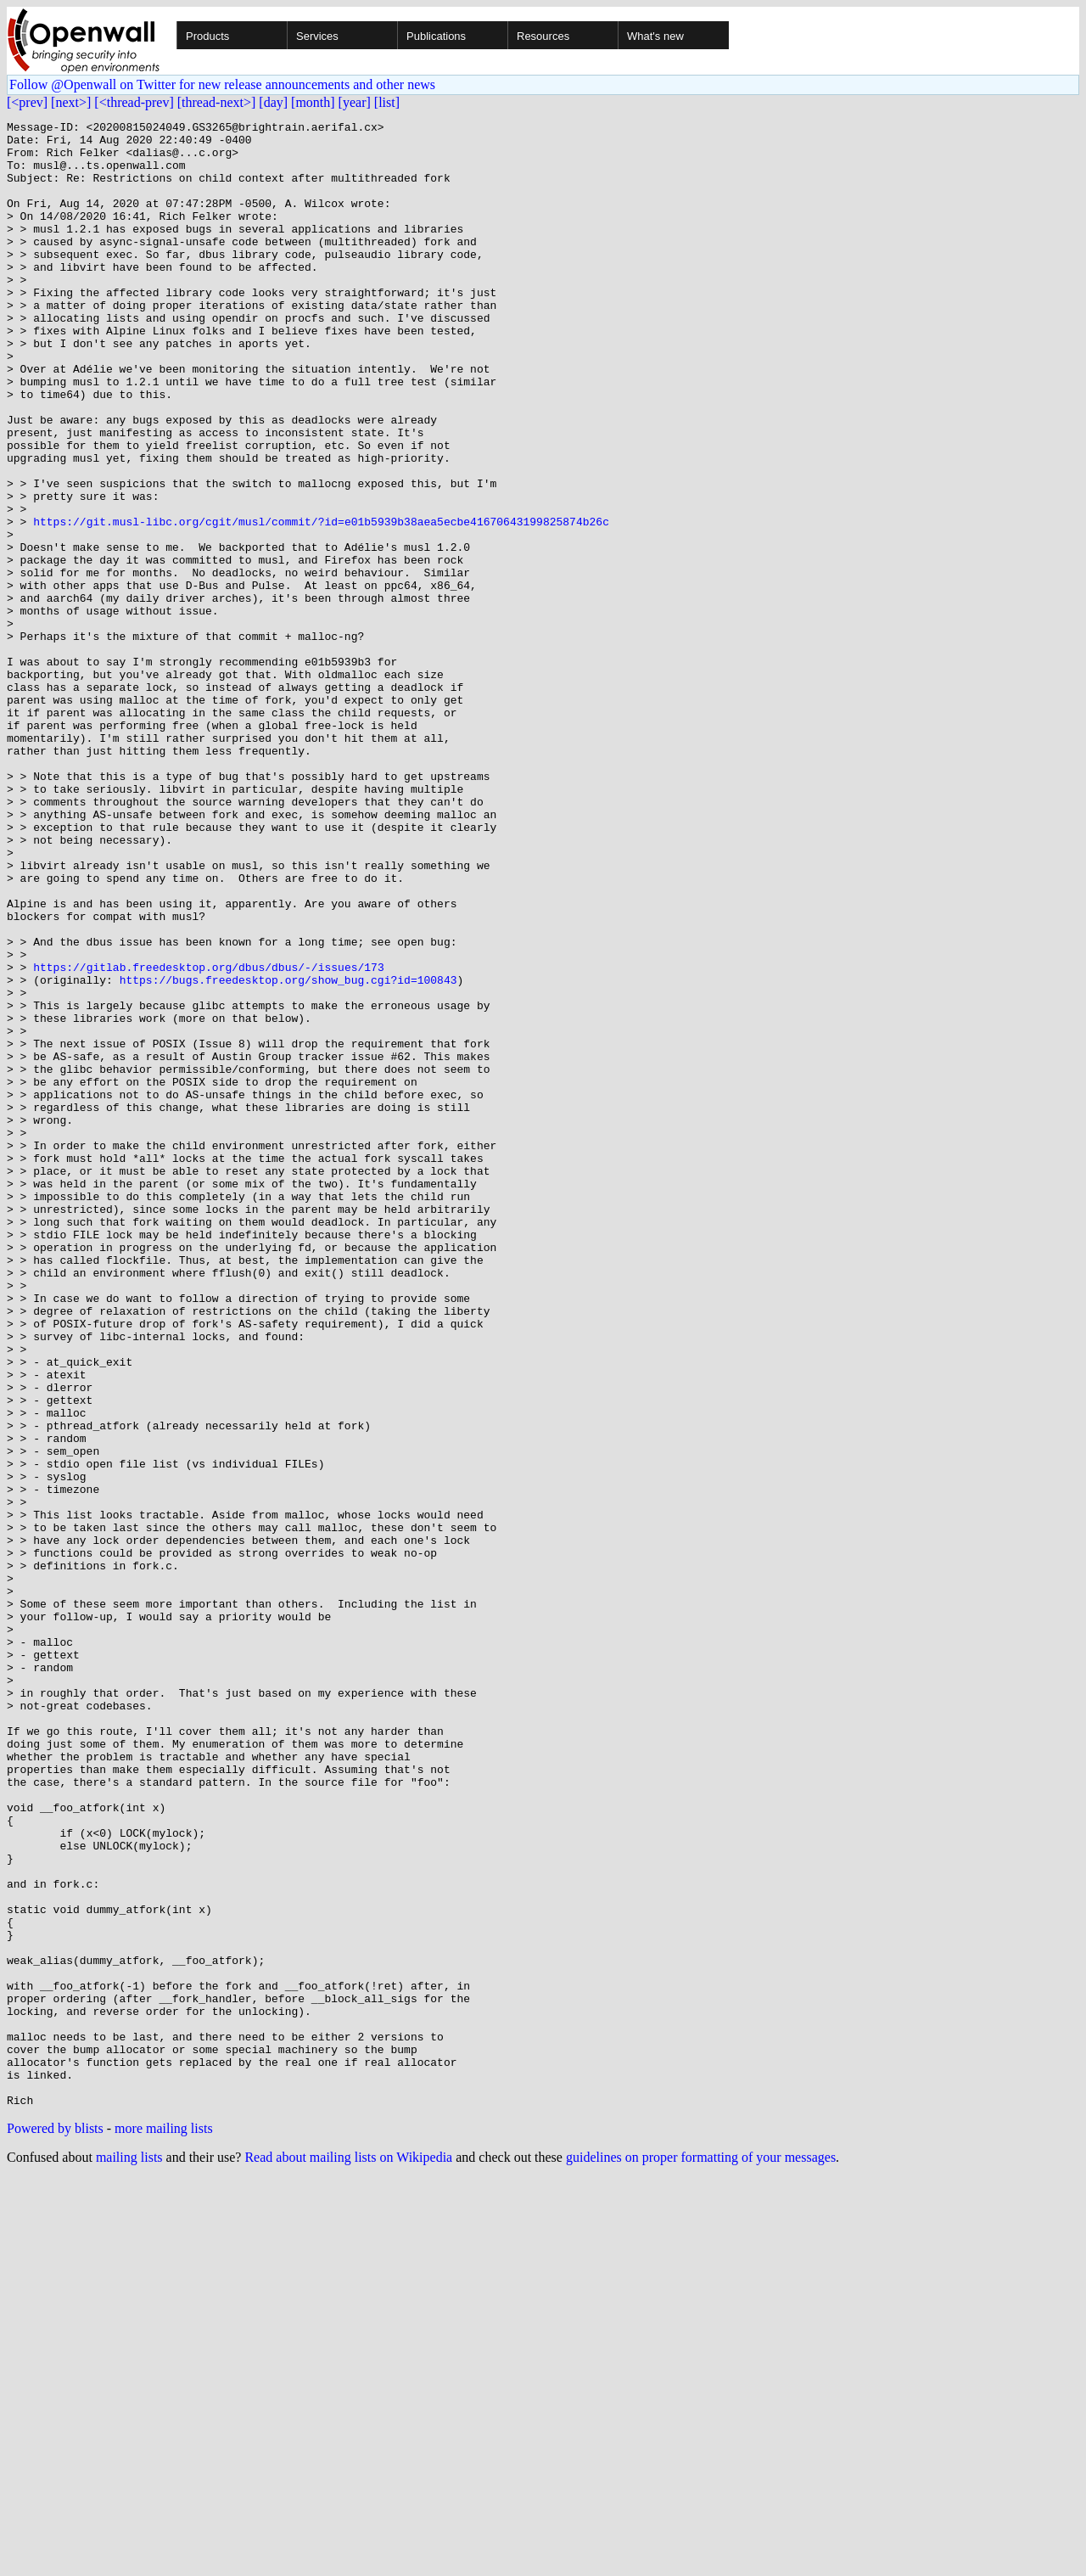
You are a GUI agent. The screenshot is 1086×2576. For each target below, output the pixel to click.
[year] (355, 102)
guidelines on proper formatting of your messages (701, 2554)
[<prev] (27, 102)
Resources (543, 36)
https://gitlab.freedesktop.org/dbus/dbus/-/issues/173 (208, 1137)
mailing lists (129, 2554)
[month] (313, 102)
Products (207, 36)
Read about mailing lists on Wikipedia (348, 2554)
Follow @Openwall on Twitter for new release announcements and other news (222, 84)
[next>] (71, 102)
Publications (436, 36)
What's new (655, 36)
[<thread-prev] (133, 102)
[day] (273, 102)
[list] (387, 102)
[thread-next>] (216, 102)
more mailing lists (164, 2525)
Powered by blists (55, 2525)
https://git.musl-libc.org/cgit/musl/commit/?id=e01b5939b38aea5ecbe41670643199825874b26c (321, 602)
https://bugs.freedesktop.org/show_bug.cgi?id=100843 (288, 1152)
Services (317, 36)
